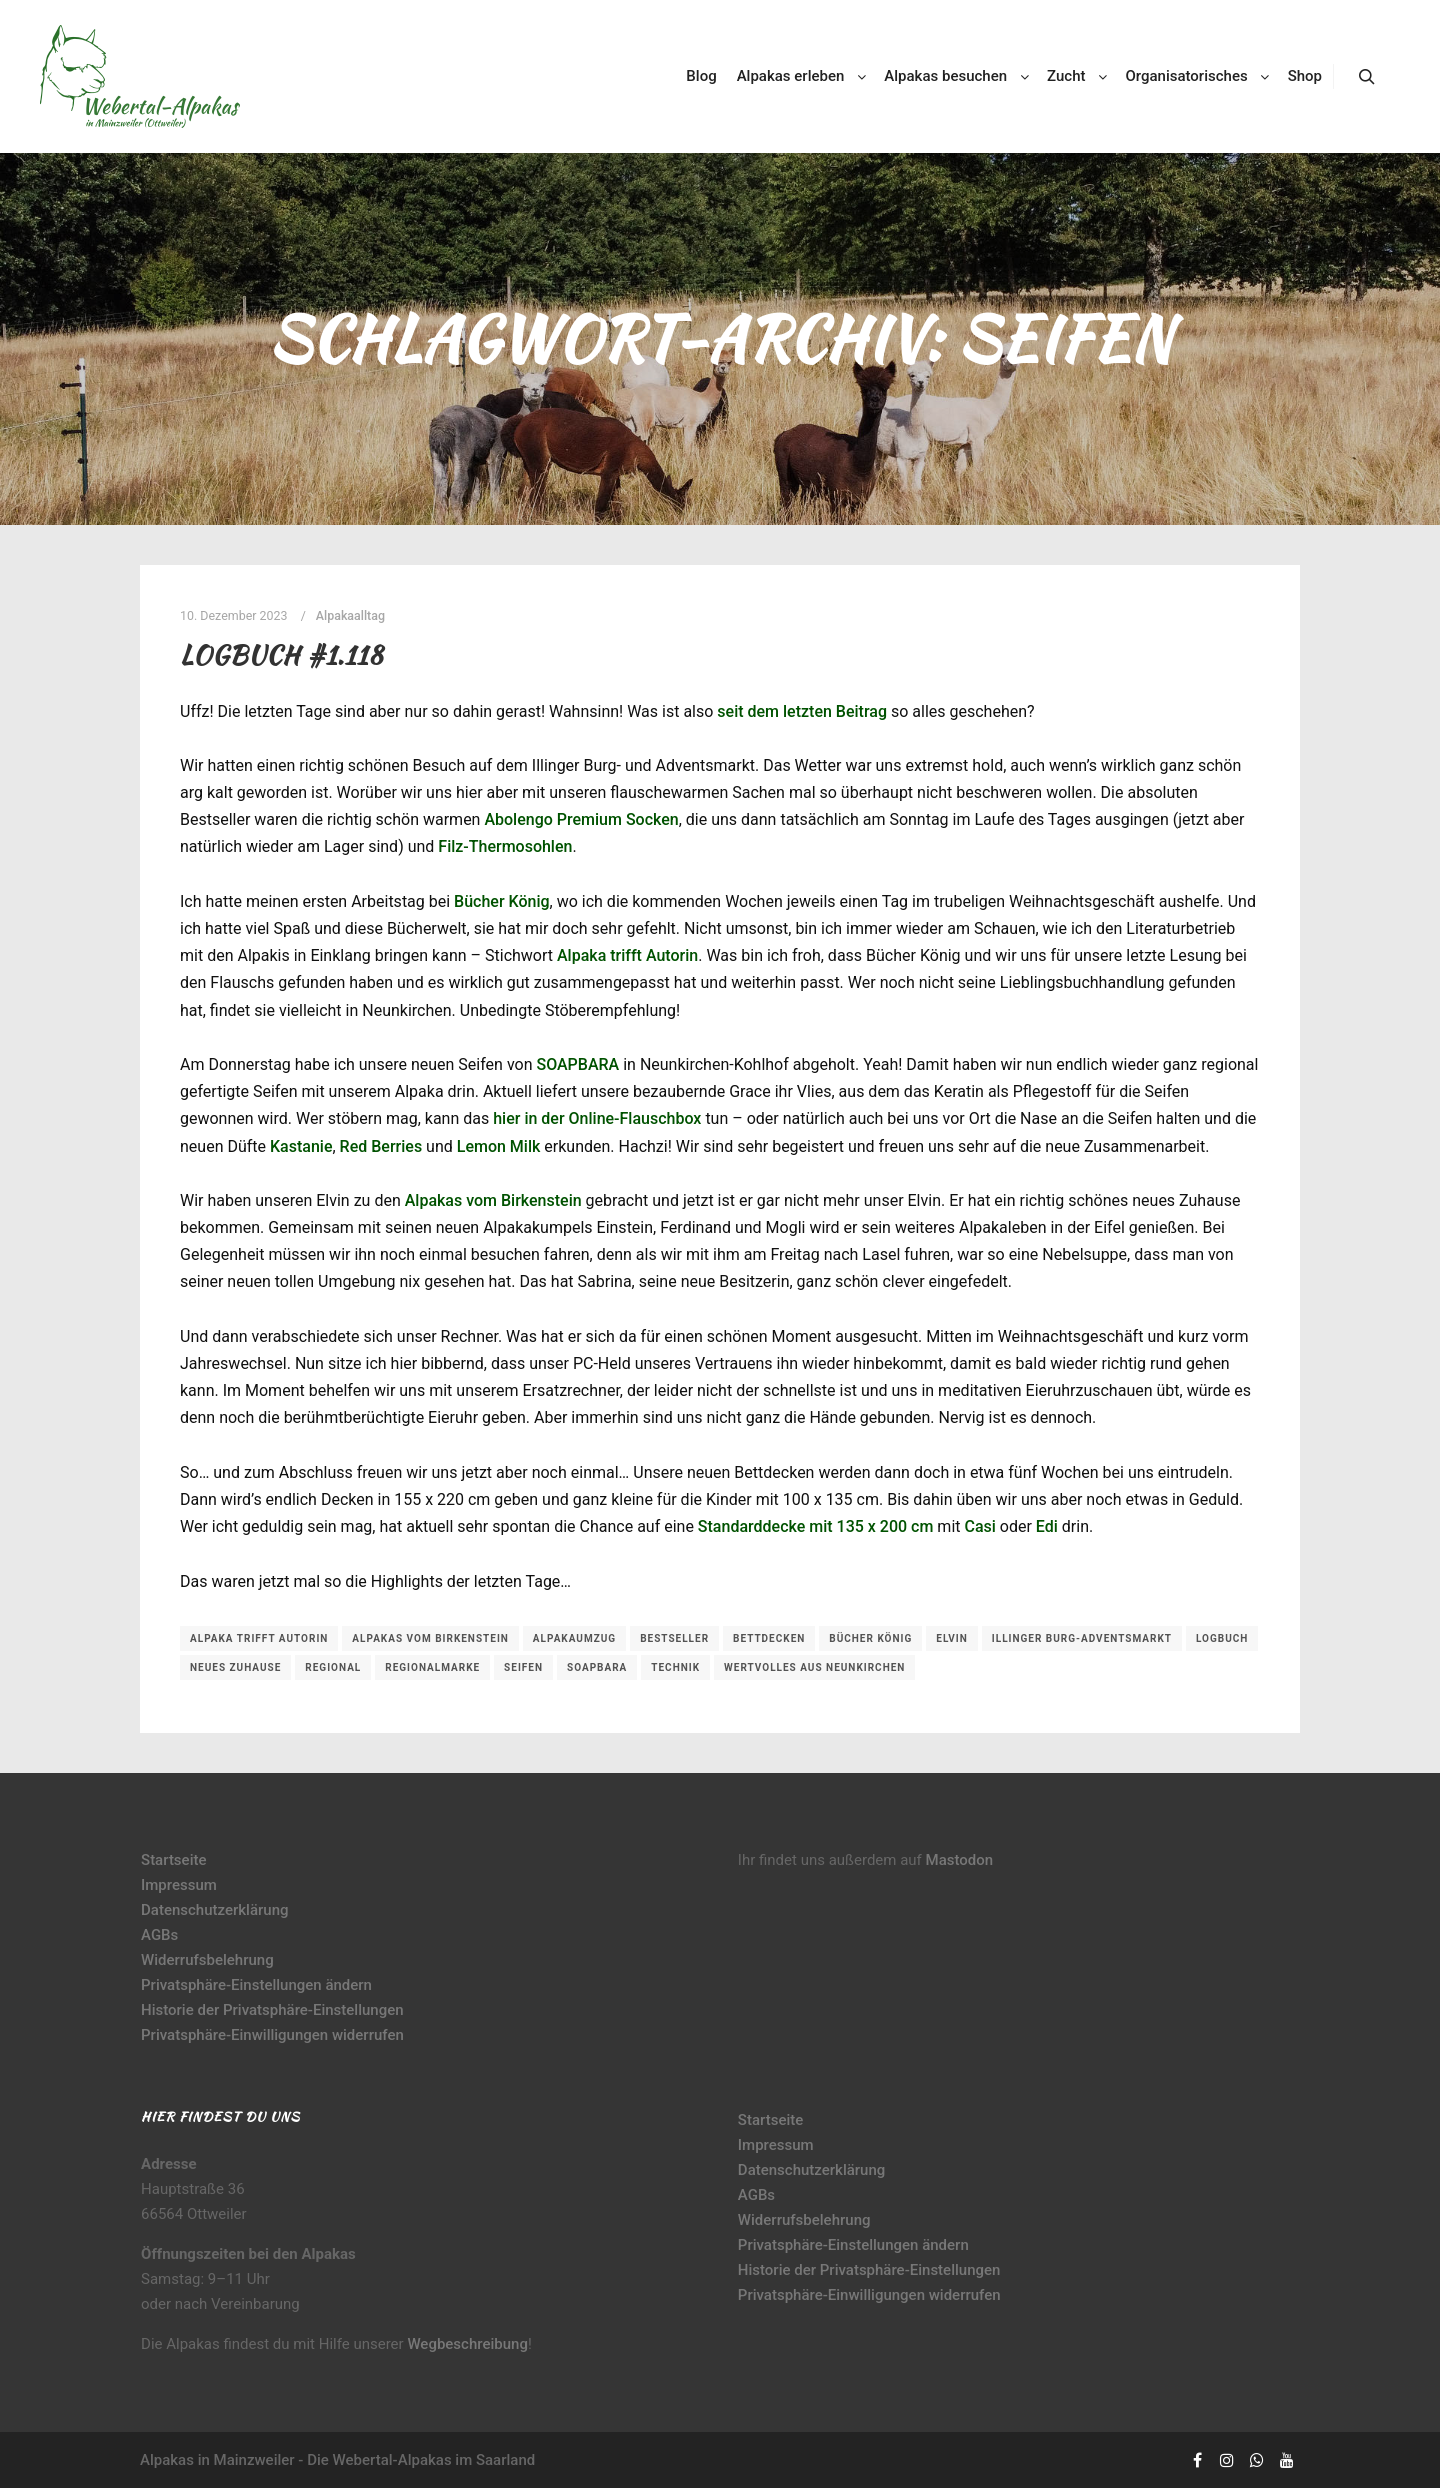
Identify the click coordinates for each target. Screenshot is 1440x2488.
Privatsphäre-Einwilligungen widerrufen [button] (272, 2035)
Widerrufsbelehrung (207, 1960)
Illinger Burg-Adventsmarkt (1082, 1638)
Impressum (179, 1885)
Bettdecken (769, 1638)
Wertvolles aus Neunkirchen (814, 1667)
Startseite (173, 1860)
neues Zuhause (235, 1667)
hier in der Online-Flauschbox (597, 1118)
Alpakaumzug (574, 1638)
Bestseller (674, 1638)
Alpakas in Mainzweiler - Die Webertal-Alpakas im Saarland (337, 2460)
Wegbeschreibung (467, 2344)
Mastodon (960, 1860)
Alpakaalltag (350, 615)
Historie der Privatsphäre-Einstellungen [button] (272, 2010)
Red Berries (381, 1146)
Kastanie (301, 1146)
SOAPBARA (577, 1064)
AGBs (159, 1935)
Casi (979, 1526)
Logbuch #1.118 (281, 655)
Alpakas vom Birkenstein (493, 1200)
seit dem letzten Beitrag (802, 711)
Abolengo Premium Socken (581, 819)
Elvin (952, 1638)
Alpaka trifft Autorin (627, 955)
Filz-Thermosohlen (505, 846)
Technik (675, 1667)
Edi (1047, 1526)
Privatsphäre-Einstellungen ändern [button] (256, 1985)
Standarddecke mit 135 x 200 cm (816, 1526)
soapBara (597, 1667)
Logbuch (1222, 1638)
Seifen (523, 1667)
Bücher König (501, 901)
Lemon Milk (499, 1146)
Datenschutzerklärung (214, 1910)
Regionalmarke (432, 1667)
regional (333, 1667)
